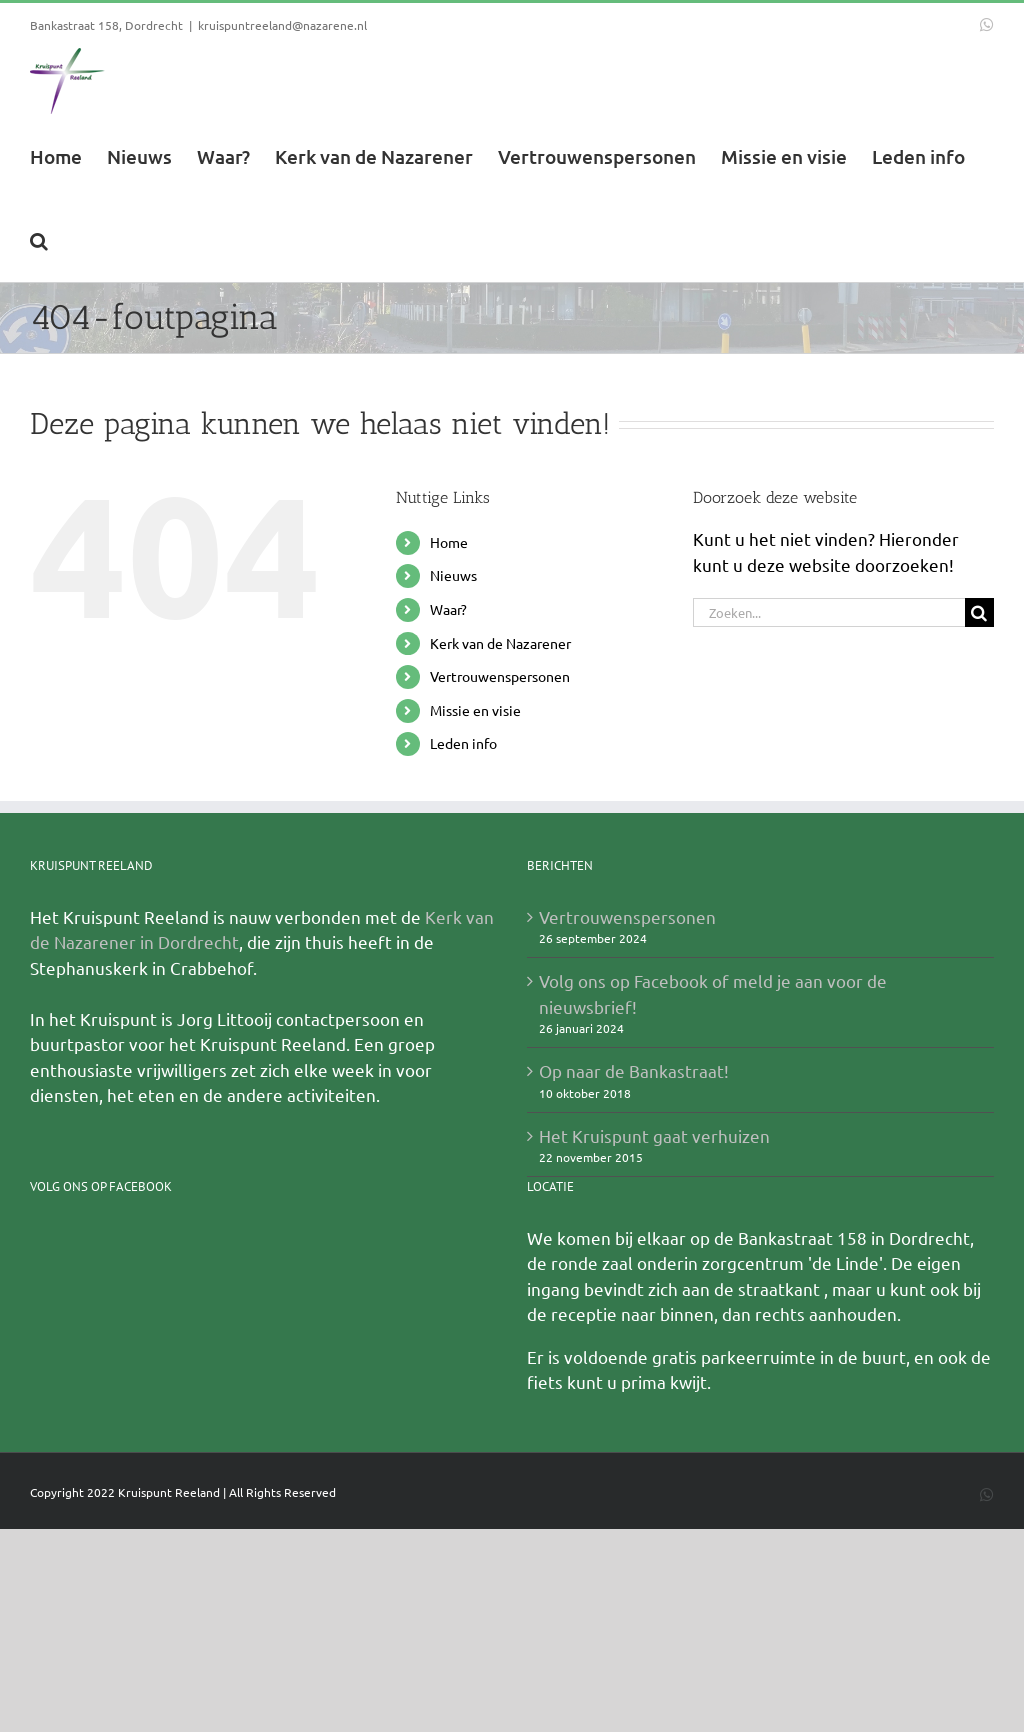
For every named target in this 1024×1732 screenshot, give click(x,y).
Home (449, 543)
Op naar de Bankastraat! (634, 1071)
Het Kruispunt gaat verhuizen (654, 1136)
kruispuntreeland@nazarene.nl (282, 25)
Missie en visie (475, 711)
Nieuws (453, 576)
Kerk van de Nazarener (500, 644)
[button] (39, 240)
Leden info (463, 744)
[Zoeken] (979, 613)
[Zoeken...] (829, 613)
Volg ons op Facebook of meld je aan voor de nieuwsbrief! (713, 994)
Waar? (448, 610)
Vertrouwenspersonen (500, 677)
